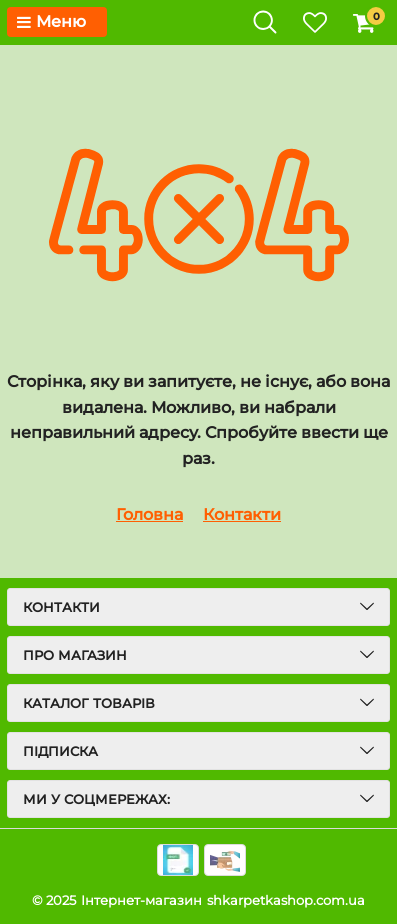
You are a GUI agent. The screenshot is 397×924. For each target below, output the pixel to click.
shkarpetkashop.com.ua (286, 900)
